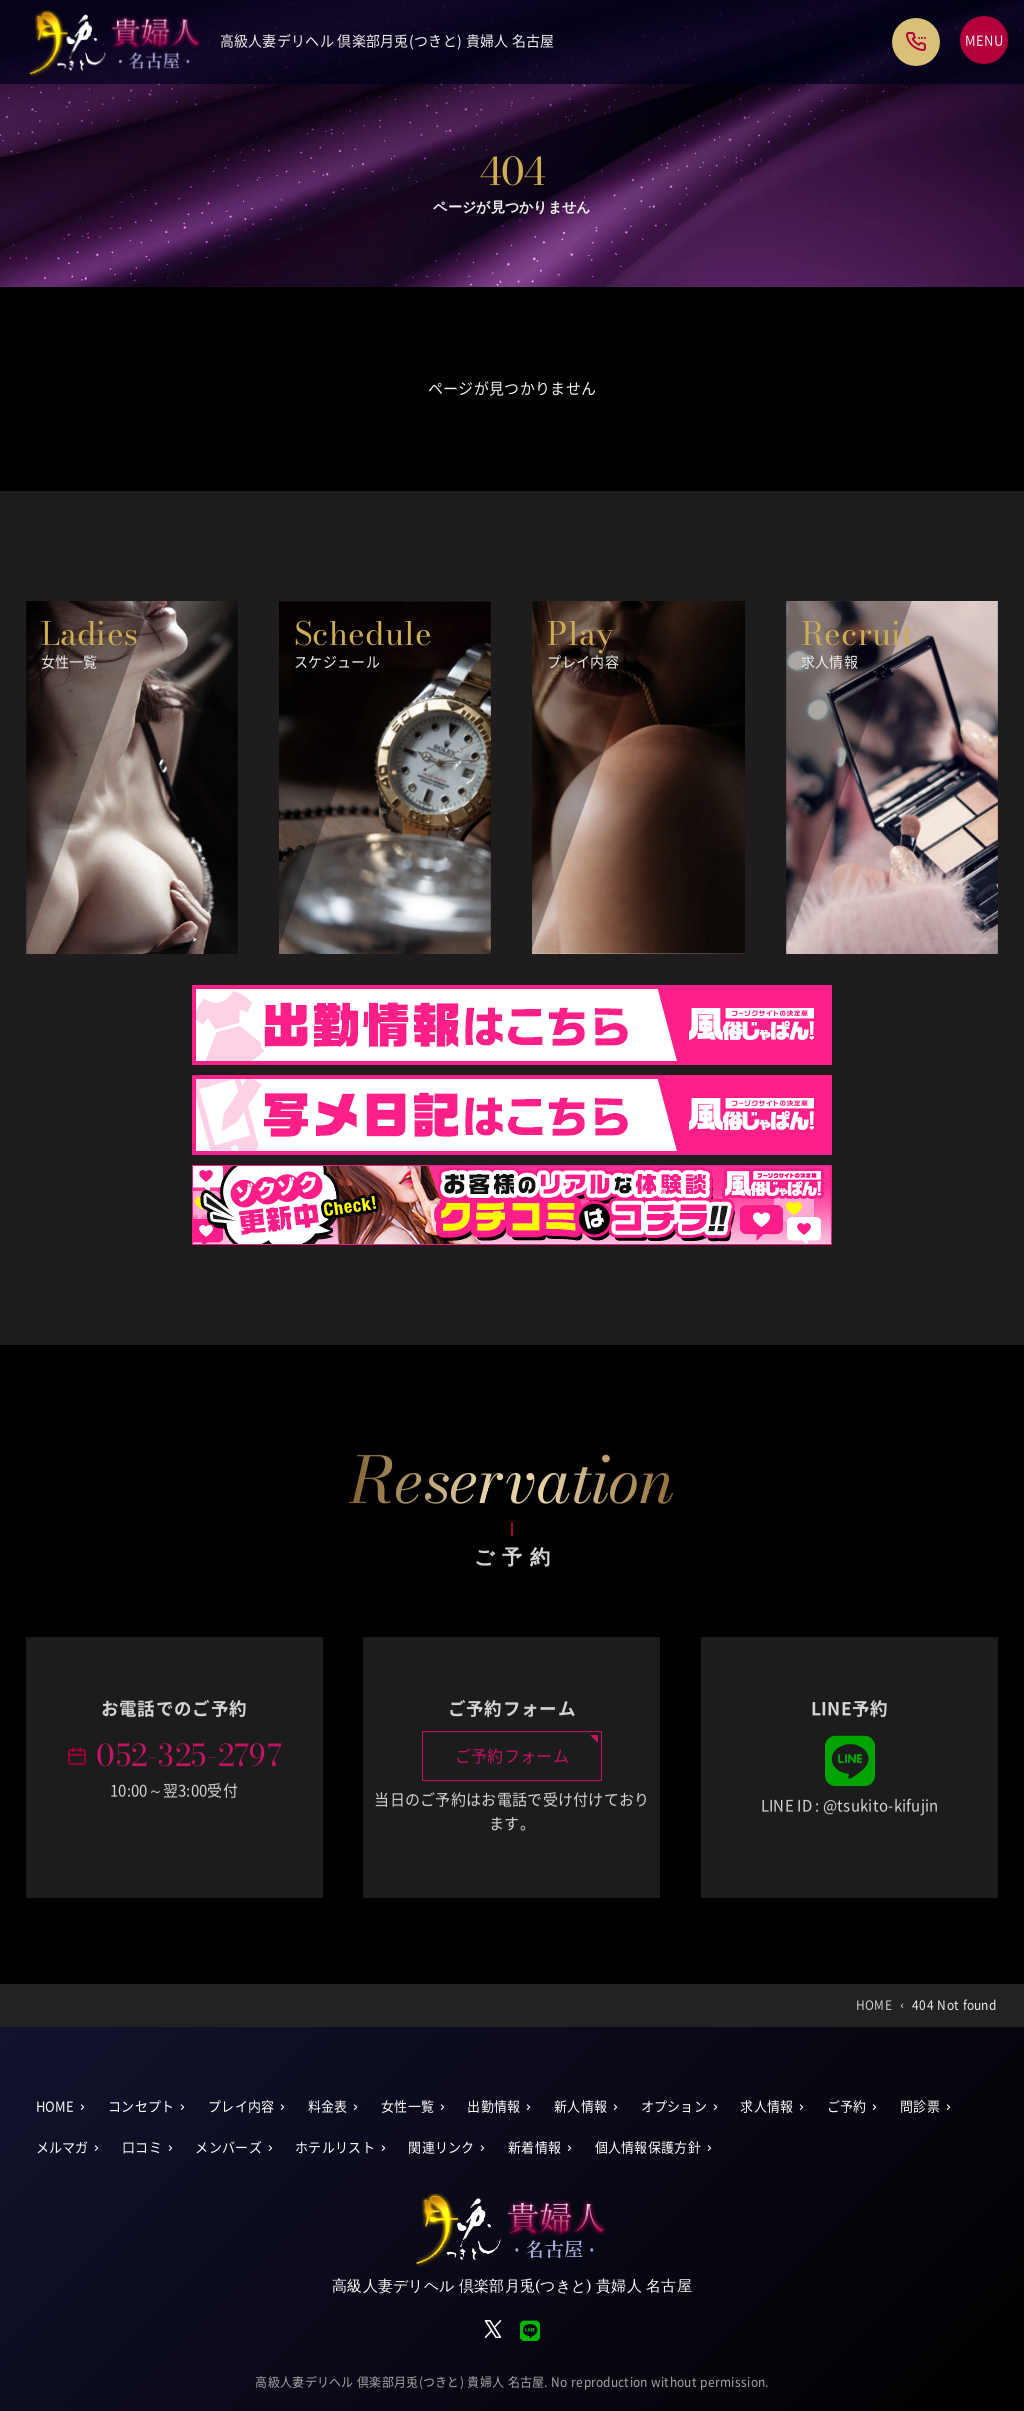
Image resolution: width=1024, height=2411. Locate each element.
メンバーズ (228, 2147)
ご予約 (847, 2106)
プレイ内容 (241, 2106)
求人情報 (766, 2106)
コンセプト (141, 2106)
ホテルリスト (335, 2147)
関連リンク (441, 2147)
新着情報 (534, 2147)
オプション (674, 2106)
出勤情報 (493, 2106)
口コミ (142, 2147)
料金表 (328, 2106)
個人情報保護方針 (648, 2147)
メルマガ (62, 2147)
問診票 (920, 2106)
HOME (55, 2106)
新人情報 (580, 2106)
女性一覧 (407, 2106)
